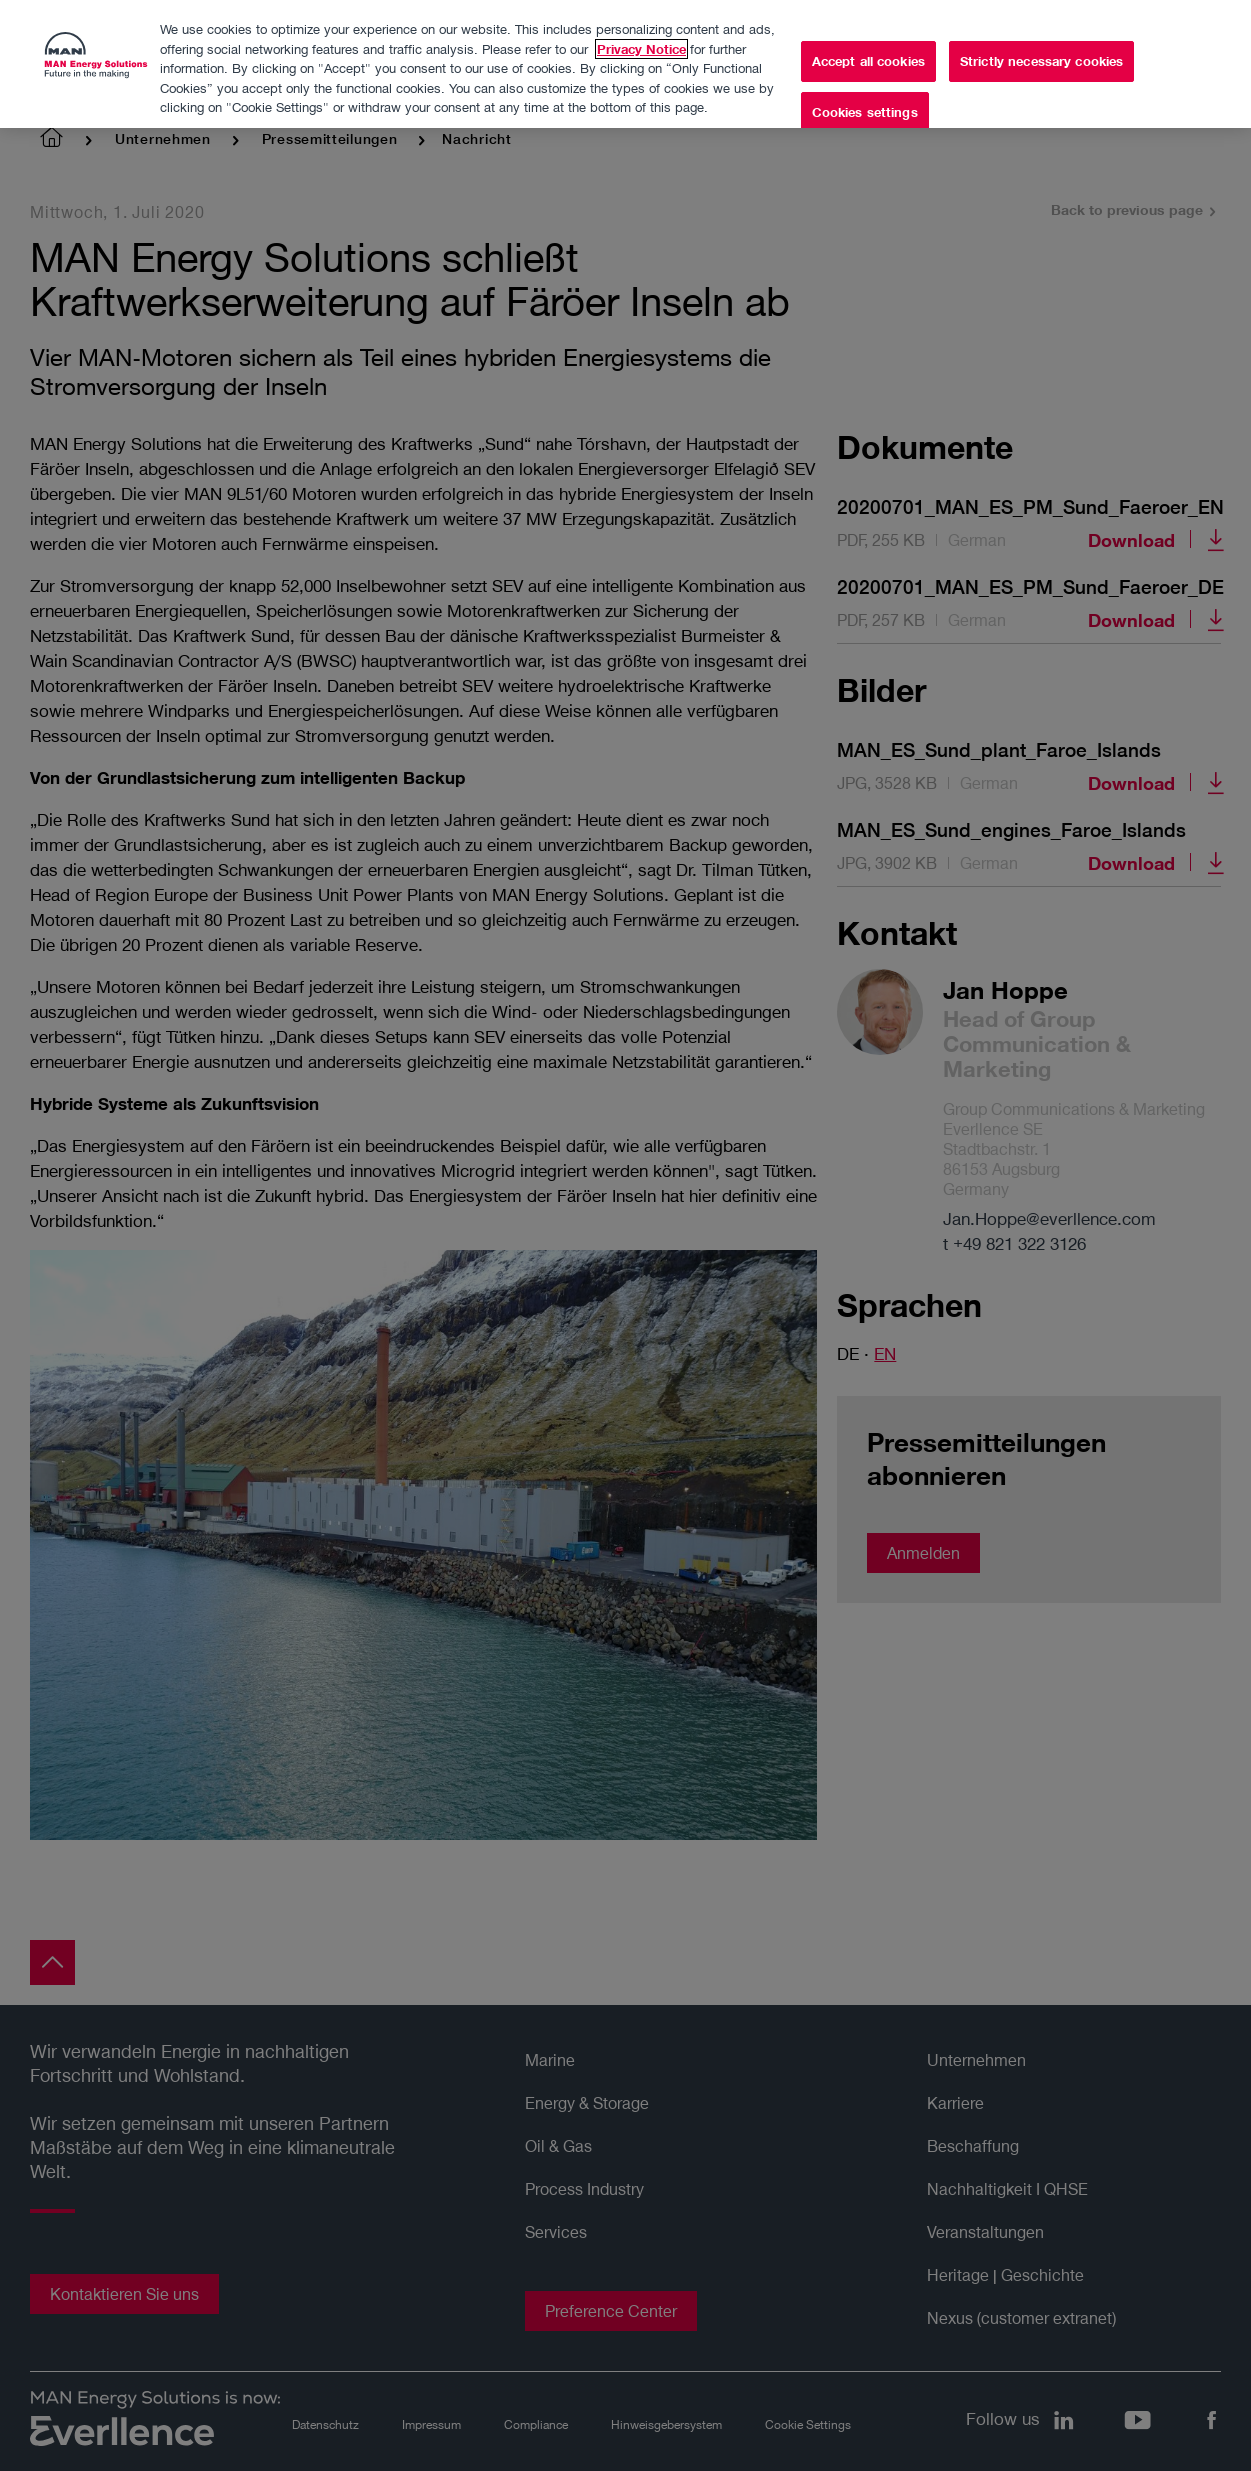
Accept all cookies (868, 51)
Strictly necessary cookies (1041, 51)
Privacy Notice (641, 39)
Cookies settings (865, 103)
